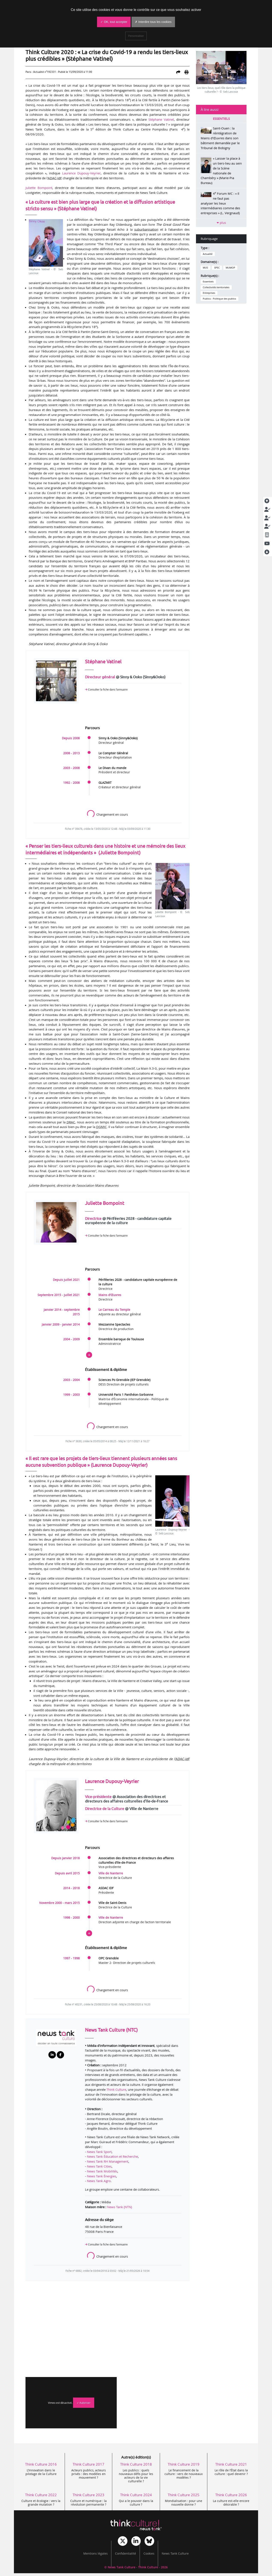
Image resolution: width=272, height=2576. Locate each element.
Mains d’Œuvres (110, 1298)
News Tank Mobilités (102, 2174)
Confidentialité (125, 2556)
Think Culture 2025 (183, 2497)
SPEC (217, 270)
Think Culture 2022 (41, 2497)
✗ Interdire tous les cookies (153, 22)
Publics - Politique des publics (219, 301)
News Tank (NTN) (119, 2210)
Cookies (148, 2556)
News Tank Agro (99, 2183)
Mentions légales (95, 2556)
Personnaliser (136, 35)
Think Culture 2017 (88, 2467)
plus (221, 225)
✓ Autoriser (84, 2405)
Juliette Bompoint (38, 191)
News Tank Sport (99, 2154)
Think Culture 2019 (183, 2467)
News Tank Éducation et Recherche (112, 2159)
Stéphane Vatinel (161, 122)
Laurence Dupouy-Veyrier (81, 176)
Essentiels (208, 284)
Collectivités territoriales (216, 290)
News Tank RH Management (107, 2164)
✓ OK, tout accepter (113, 22)
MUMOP (230, 270)
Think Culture (116, 2092)
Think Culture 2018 (136, 2467)
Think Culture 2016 (41, 2467)
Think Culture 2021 (231, 2467)
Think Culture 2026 (231, 2497)
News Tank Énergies (101, 2179)
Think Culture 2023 (88, 2497)
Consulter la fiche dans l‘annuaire (106, 692)
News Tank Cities (99, 2169)
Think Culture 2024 (136, 2497)
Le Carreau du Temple (114, 1312)
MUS (205, 270)
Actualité (207, 256)
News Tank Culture (175, 2556)
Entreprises (209, 295)
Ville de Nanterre (111, 1876)
